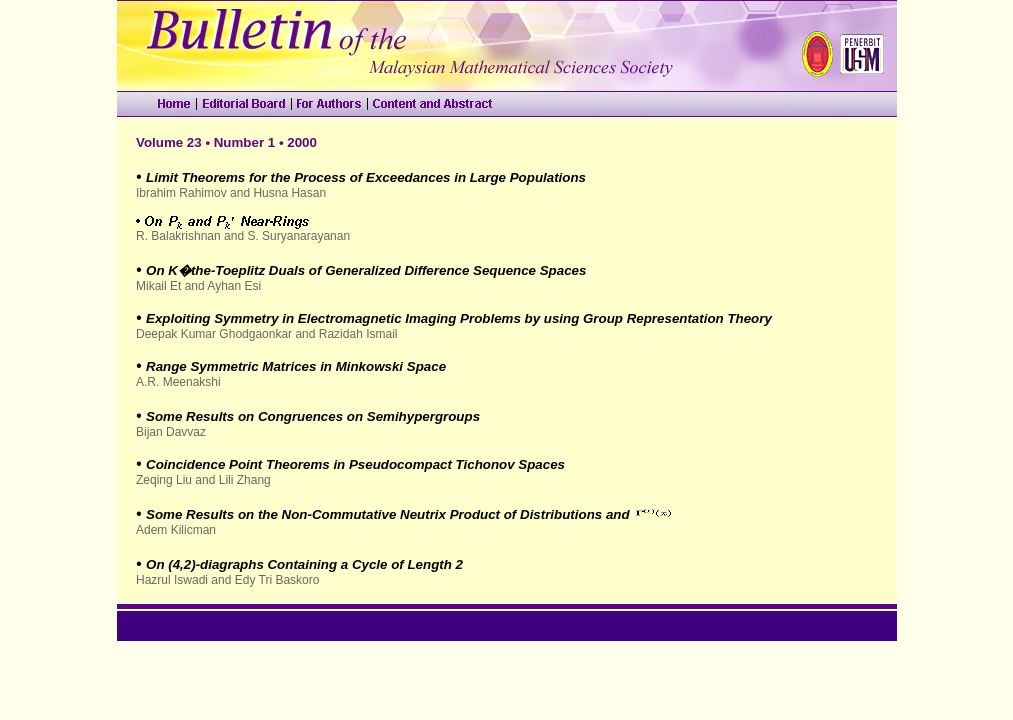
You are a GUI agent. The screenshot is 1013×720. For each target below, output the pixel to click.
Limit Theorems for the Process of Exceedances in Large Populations (366, 177)
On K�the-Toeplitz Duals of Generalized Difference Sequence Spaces (366, 270)
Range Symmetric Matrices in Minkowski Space (296, 366)
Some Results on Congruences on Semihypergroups (313, 416)
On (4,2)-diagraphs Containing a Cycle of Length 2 (304, 564)
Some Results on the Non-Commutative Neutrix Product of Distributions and (388, 514)
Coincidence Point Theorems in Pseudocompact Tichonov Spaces (355, 464)
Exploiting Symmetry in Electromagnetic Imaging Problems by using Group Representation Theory (459, 318)
